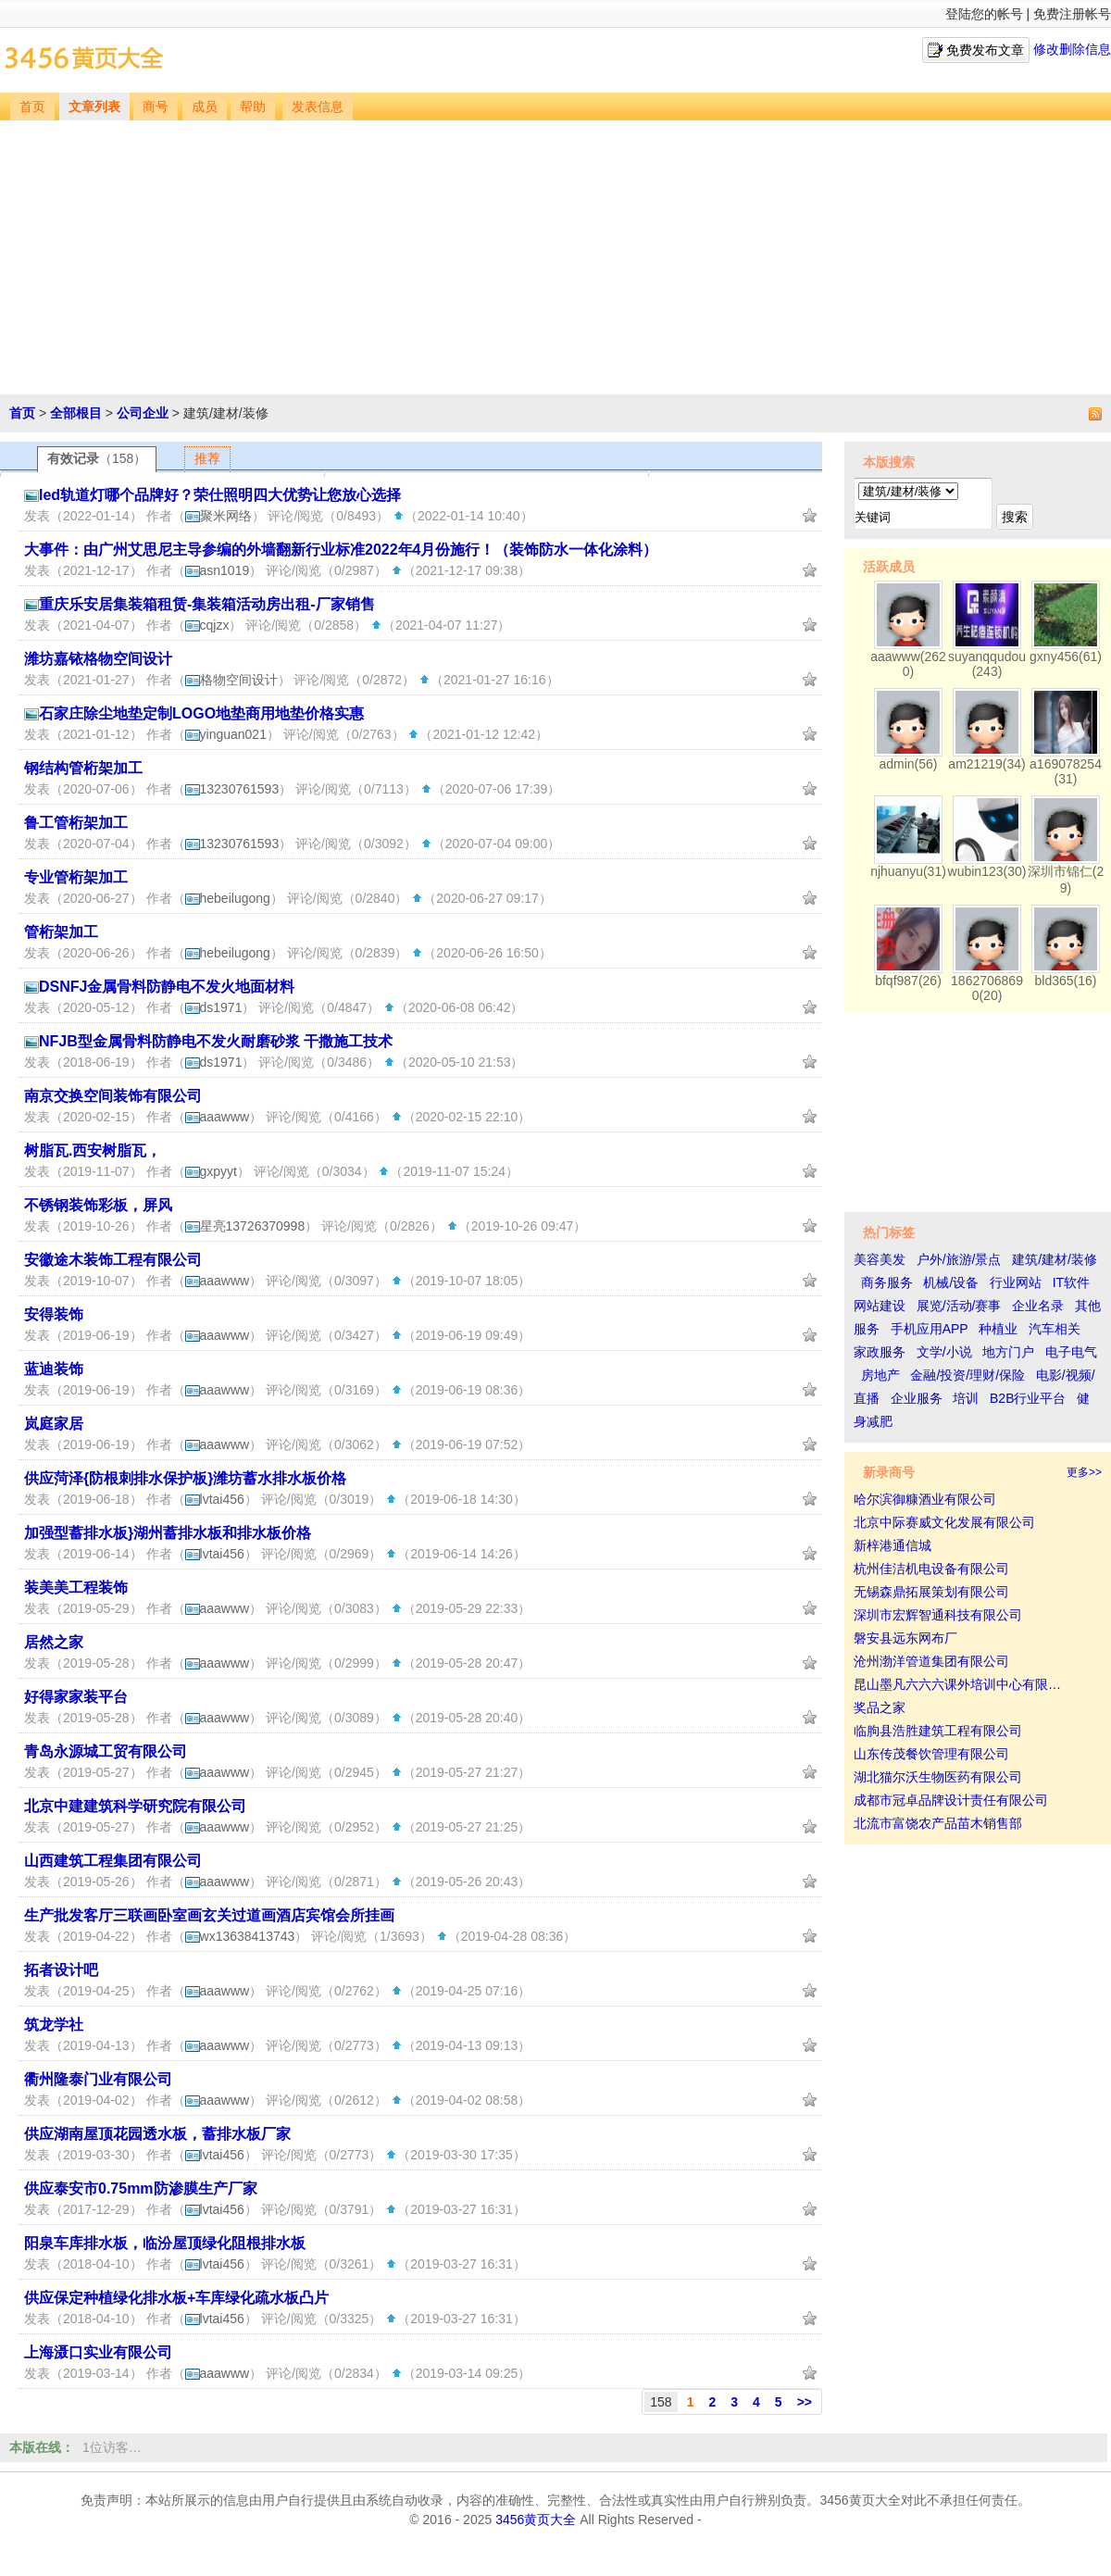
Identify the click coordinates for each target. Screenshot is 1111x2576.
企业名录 (1038, 1305)
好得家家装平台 (76, 1697)
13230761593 (232, 789)
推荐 (207, 458)
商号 (156, 107)
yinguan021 (226, 734)
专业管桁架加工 (76, 877)
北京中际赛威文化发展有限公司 (944, 1522)
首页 (32, 107)
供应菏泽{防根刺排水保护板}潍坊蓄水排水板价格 (185, 1478)
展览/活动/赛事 (959, 1305)
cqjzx (207, 625)
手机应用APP (929, 1328)
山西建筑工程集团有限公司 (113, 1861)
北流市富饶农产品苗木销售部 (938, 1823)
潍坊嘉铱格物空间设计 (98, 659)
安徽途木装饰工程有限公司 (113, 1260)
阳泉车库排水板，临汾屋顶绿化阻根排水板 (165, 2243)
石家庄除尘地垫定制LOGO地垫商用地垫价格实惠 (201, 713)
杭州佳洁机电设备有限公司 (931, 1568)
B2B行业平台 (1028, 1398)
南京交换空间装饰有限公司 (113, 1096)
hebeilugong (227, 898)
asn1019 (217, 570)
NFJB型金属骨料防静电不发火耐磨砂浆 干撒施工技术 (216, 1041)
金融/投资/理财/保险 (967, 1375)
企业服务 (916, 1398)
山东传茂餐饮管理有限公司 (931, 1753)
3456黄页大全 (535, 2519)
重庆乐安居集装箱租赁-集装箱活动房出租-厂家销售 (207, 604)
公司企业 (143, 413)
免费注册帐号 (1072, 13)
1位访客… (112, 2447)
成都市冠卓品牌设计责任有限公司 (951, 1800)
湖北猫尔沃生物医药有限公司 (938, 1776)
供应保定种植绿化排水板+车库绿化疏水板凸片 (176, 2298)
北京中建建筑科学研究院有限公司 (135, 1806)
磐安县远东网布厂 (905, 1638)
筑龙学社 (53, 2024)
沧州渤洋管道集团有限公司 (931, 1661)
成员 (205, 107)
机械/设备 (951, 1282)
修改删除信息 (1072, 49)
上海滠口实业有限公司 (98, 2352)
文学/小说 (944, 1351)
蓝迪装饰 (53, 1369)
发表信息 (317, 107)
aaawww (217, 1116)
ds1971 (214, 1007)
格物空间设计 (231, 679)
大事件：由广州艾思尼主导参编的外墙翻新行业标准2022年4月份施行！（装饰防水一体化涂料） (341, 549)
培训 (966, 1398)
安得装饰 (53, 1314)
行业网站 (1016, 1282)
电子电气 (1071, 1351)
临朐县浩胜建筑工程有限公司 (938, 1730)
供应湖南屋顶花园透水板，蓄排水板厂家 (157, 2134)
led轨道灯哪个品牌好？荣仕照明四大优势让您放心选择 (220, 495)
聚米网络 (218, 515)
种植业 (998, 1328)
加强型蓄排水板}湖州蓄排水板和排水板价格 (167, 1533)
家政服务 (879, 1351)
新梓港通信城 (892, 1545)
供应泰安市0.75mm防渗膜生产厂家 (140, 2188)
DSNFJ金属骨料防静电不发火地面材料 (166, 986)
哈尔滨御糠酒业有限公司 (925, 1499)
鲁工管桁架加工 (76, 823)
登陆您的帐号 (984, 13)
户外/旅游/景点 (959, 1259)
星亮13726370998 (245, 1226)
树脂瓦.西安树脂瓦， (92, 1150)
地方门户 (1008, 1351)
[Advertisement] (557, 259)
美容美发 (879, 1259)
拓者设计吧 (61, 1970)
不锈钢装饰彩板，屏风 (98, 1205)
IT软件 (1071, 1282)
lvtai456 (214, 1499)
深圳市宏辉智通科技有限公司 (938, 1614)
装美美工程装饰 (76, 1587)
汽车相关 (1054, 1328)
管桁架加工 (61, 932)
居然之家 (53, 1642)
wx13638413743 (240, 1936)
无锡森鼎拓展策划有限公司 (931, 1591)
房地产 (880, 1375)
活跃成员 (889, 566)
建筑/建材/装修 (1054, 1259)
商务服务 (887, 1282)
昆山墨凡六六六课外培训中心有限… (957, 1684)
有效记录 (96, 458)
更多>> (1084, 1472)
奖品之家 (879, 1707)
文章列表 (94, 107)
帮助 (253, 107)
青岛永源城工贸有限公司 (105, 1751)
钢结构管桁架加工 (83, 768)
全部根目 (76, 413)
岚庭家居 (53, 1424)
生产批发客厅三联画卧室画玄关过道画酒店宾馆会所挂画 (209, 1915)
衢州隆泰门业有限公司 (98, 2079)
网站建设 (879, 1305)
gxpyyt (211, 1171)
